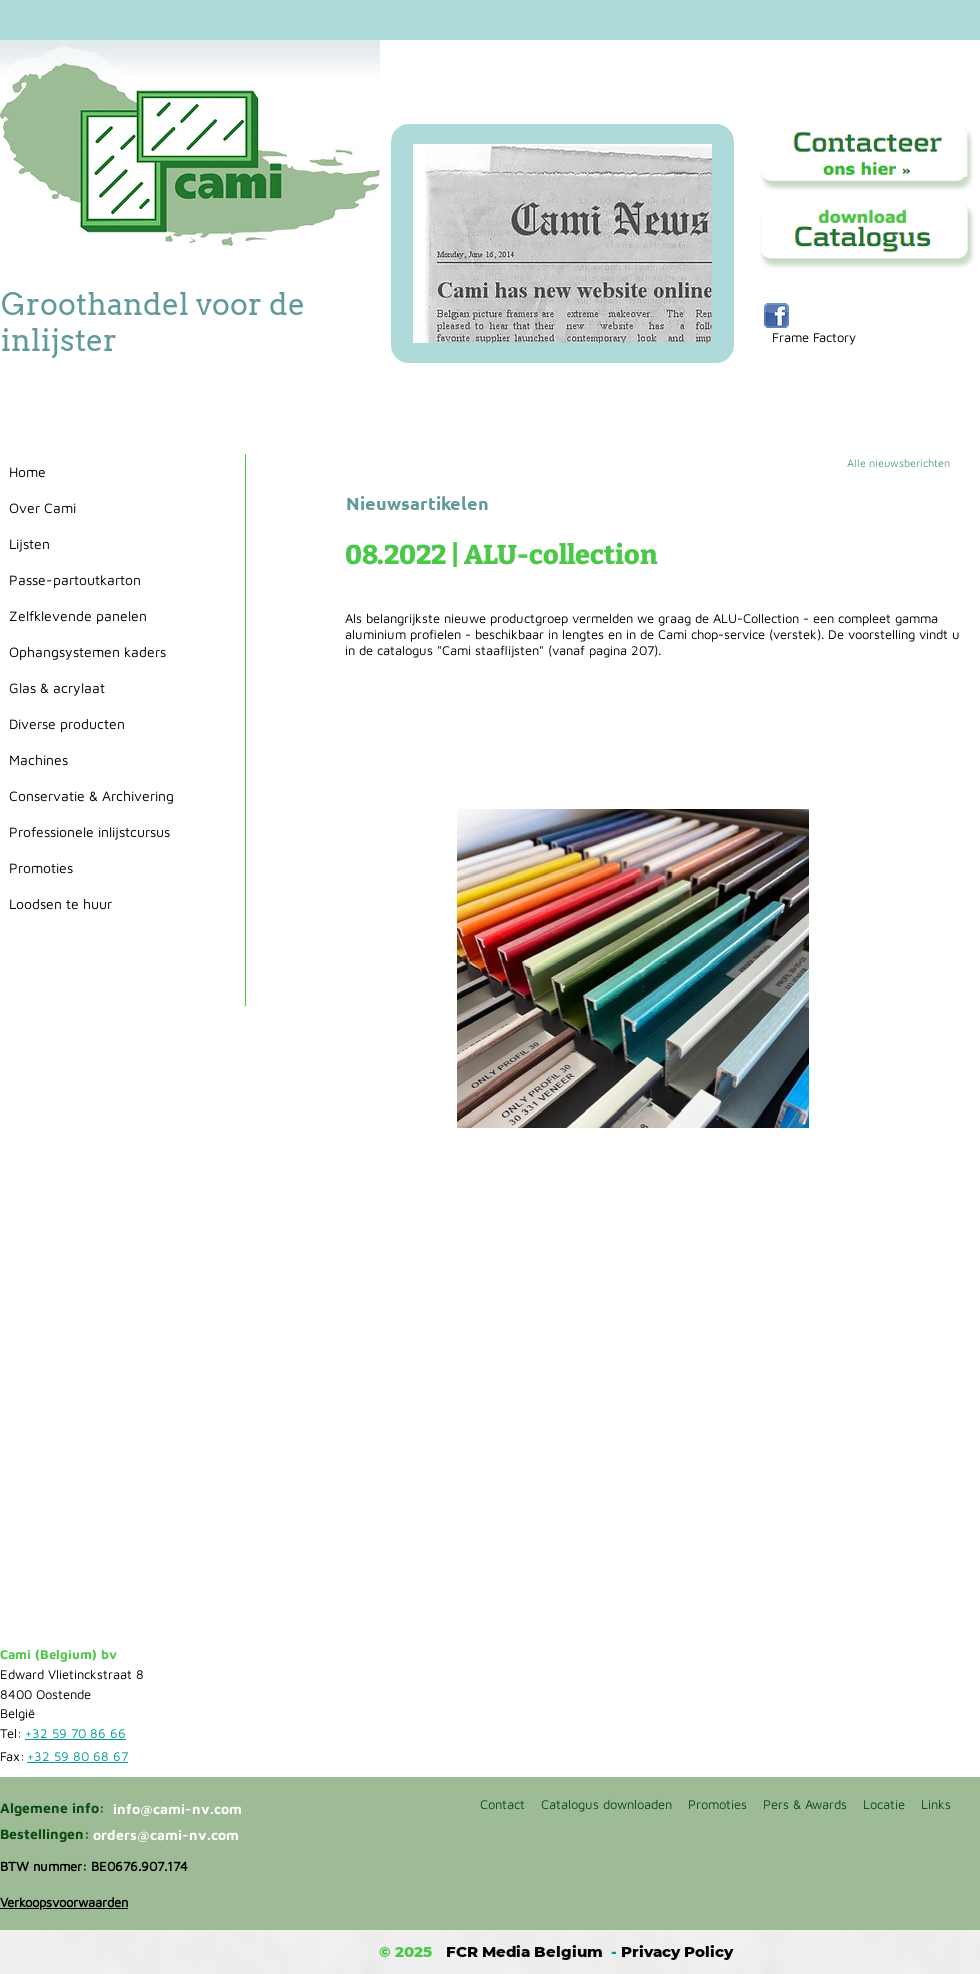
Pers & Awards (805, 1804)
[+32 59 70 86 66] (79, 1734)
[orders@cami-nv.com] (169, 1835)
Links (936, 1804)
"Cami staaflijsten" (490, 650)
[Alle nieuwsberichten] (913, 463)
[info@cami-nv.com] (185, 1809)
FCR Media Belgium (524, 1951)
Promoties (717, 1804)
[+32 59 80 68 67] (81, 1757)
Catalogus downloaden (606, 1804)
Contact (502, 1804)
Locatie (884, 1804)
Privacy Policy (677, 1951)
